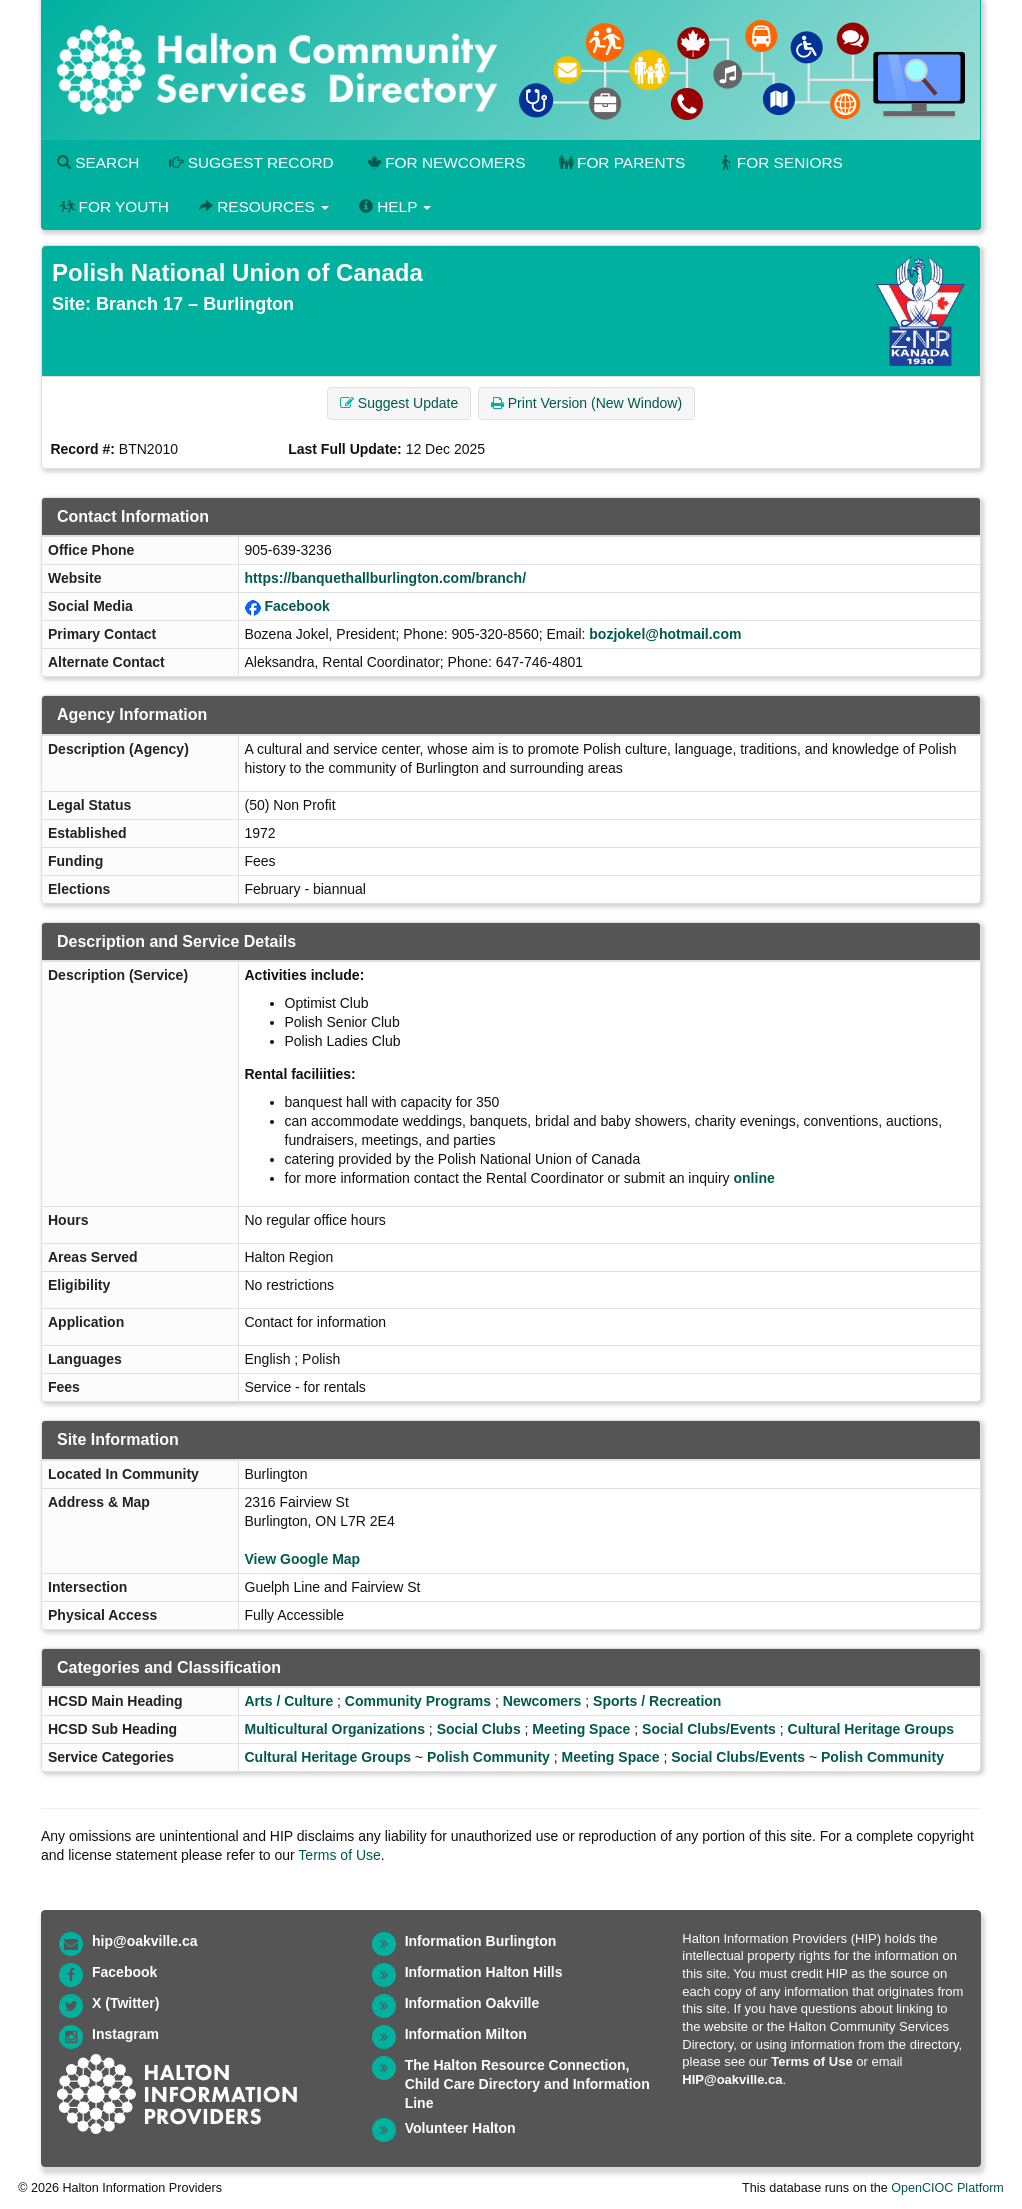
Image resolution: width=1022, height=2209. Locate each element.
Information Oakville (472, 2003)
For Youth (113, 206)
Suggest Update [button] (399, 403)
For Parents (620, 162)
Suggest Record (251, 162)
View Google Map (303, 1559)
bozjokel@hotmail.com (665, 634)
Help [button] (395, 206)
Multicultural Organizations (335, 1729)
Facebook (296, 606)
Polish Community (488, 1757)
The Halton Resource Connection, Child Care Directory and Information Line (527, 2084)
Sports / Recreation (657, 1701)
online (754, 1178)
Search (98, 162)
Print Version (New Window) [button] (586, 403)
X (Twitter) (125, 2003)
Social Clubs (479, 1729)
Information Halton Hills (484, 1972)
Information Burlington (481, 1941)
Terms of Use (339, 1855)
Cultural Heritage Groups (871, 1729)
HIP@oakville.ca (732, 2079)
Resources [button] (264, 206)
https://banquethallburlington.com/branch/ (386, 578)
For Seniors (779, 162)
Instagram (125, 2034)
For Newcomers (445, 162)
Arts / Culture (289, 1701)
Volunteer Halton (460, 2128)
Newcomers (542, 1701)
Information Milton (466, 2034)
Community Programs (418, 1701)
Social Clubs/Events (709, 1729)
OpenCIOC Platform (947, 2188)
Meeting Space (581, 1729)
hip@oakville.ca (144, 1941)
